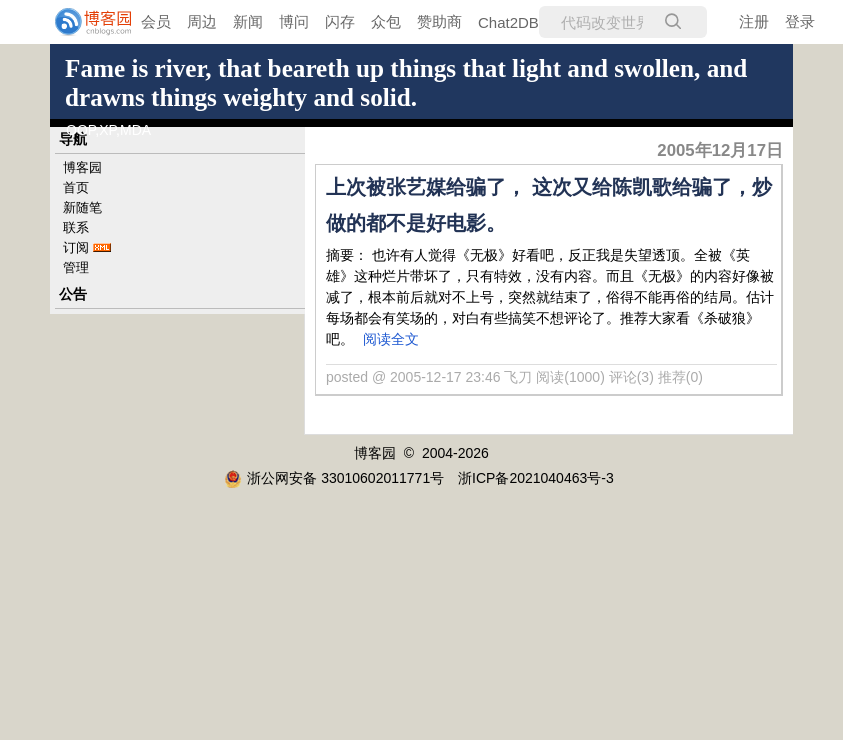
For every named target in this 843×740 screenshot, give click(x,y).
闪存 (340, 21)
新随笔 (82, 207)
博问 (294, 21)
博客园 (82, 167)
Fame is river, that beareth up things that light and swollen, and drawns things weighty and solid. (406, 83)
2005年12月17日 (720, 150)
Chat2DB (508, 22)
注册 (754, 21)
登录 (800, 21)
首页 (76, 187)
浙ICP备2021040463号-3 (536, 478)
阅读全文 (391, 339)
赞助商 (439, 21)
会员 (156, 21)
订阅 (76, 247)
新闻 (248, 21)
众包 (386, 21)
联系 (76, 227)
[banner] (80, 22)
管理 (76, 267)
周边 (202, 21)
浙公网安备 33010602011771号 (334, 478)
